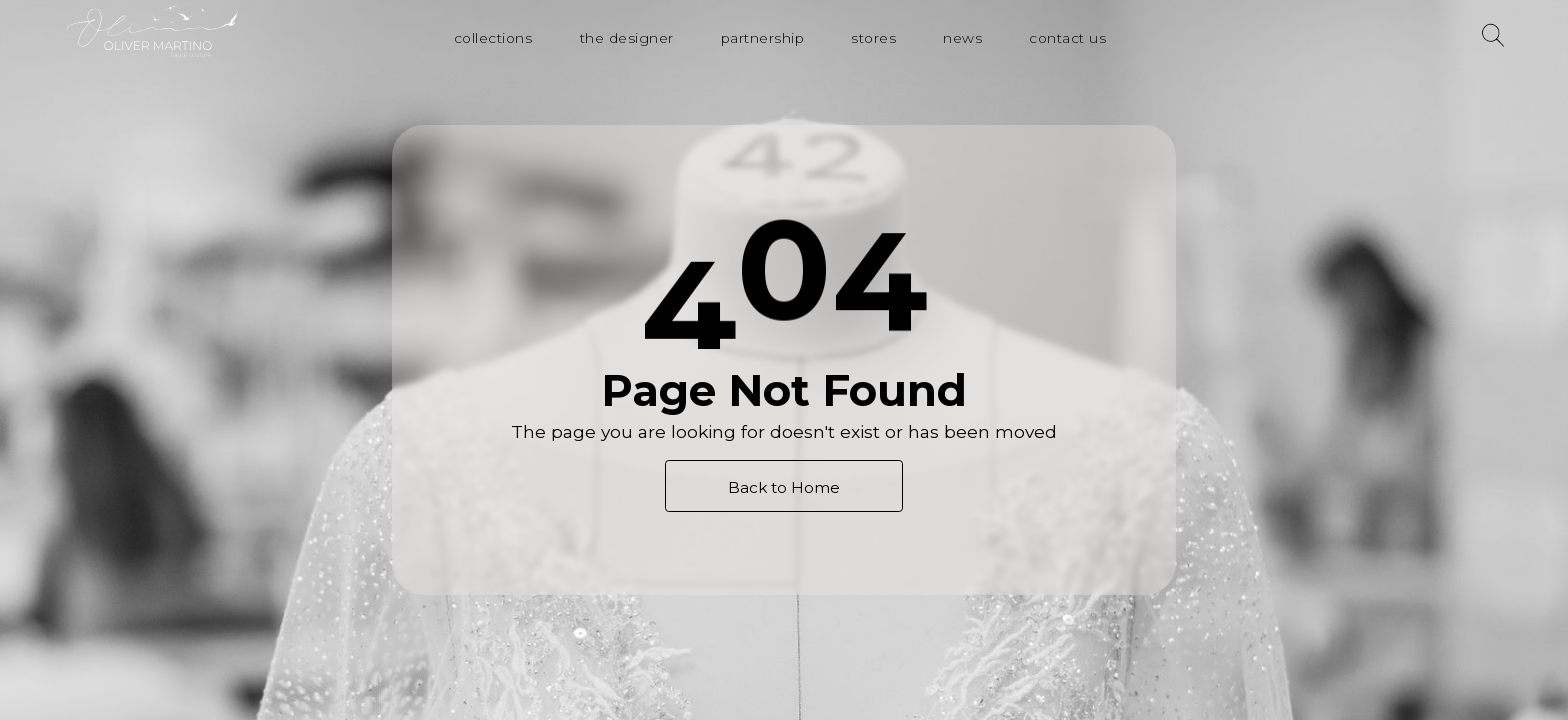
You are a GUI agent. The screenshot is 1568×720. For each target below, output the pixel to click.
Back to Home (784, 487)
